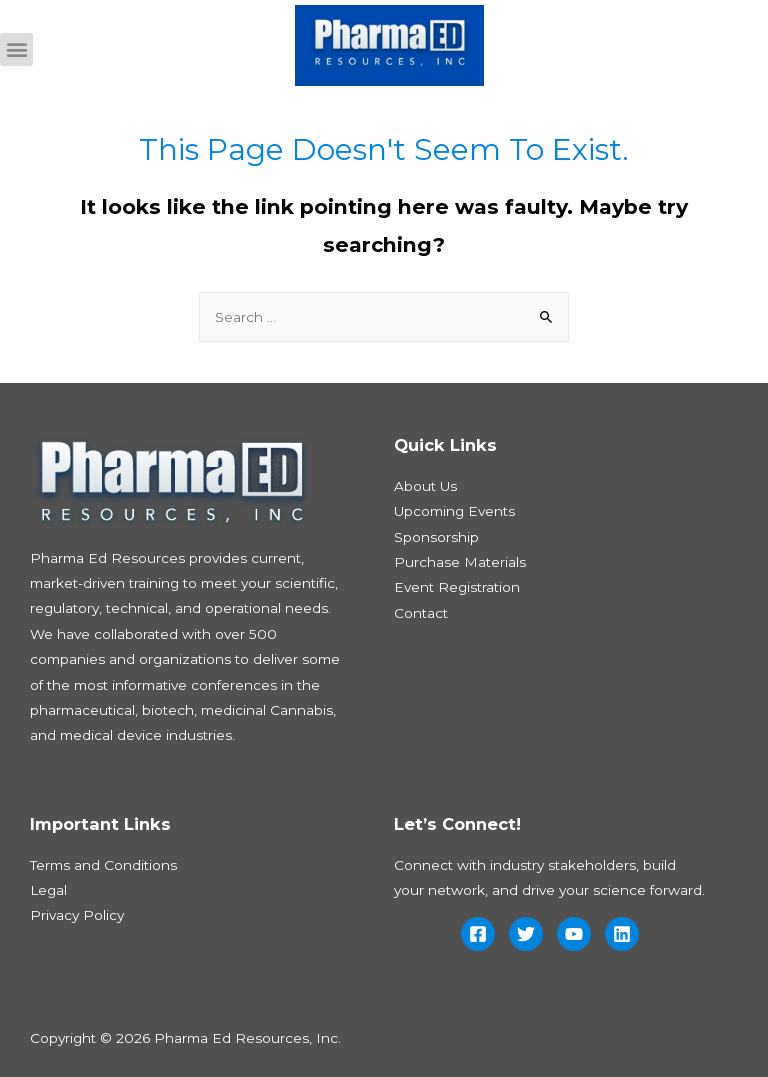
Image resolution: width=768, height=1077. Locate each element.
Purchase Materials (460, 562)
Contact (421, 613)
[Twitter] (526, 934)
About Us (425, 486)
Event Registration (457, 587)
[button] (16, 49)
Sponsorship (436, 537)
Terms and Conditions (103, 865)
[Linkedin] (622, 934)
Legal (48, 890)
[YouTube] (574, 934)
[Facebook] (478, 934)
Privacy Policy (77, 915)
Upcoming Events (454, 511)
